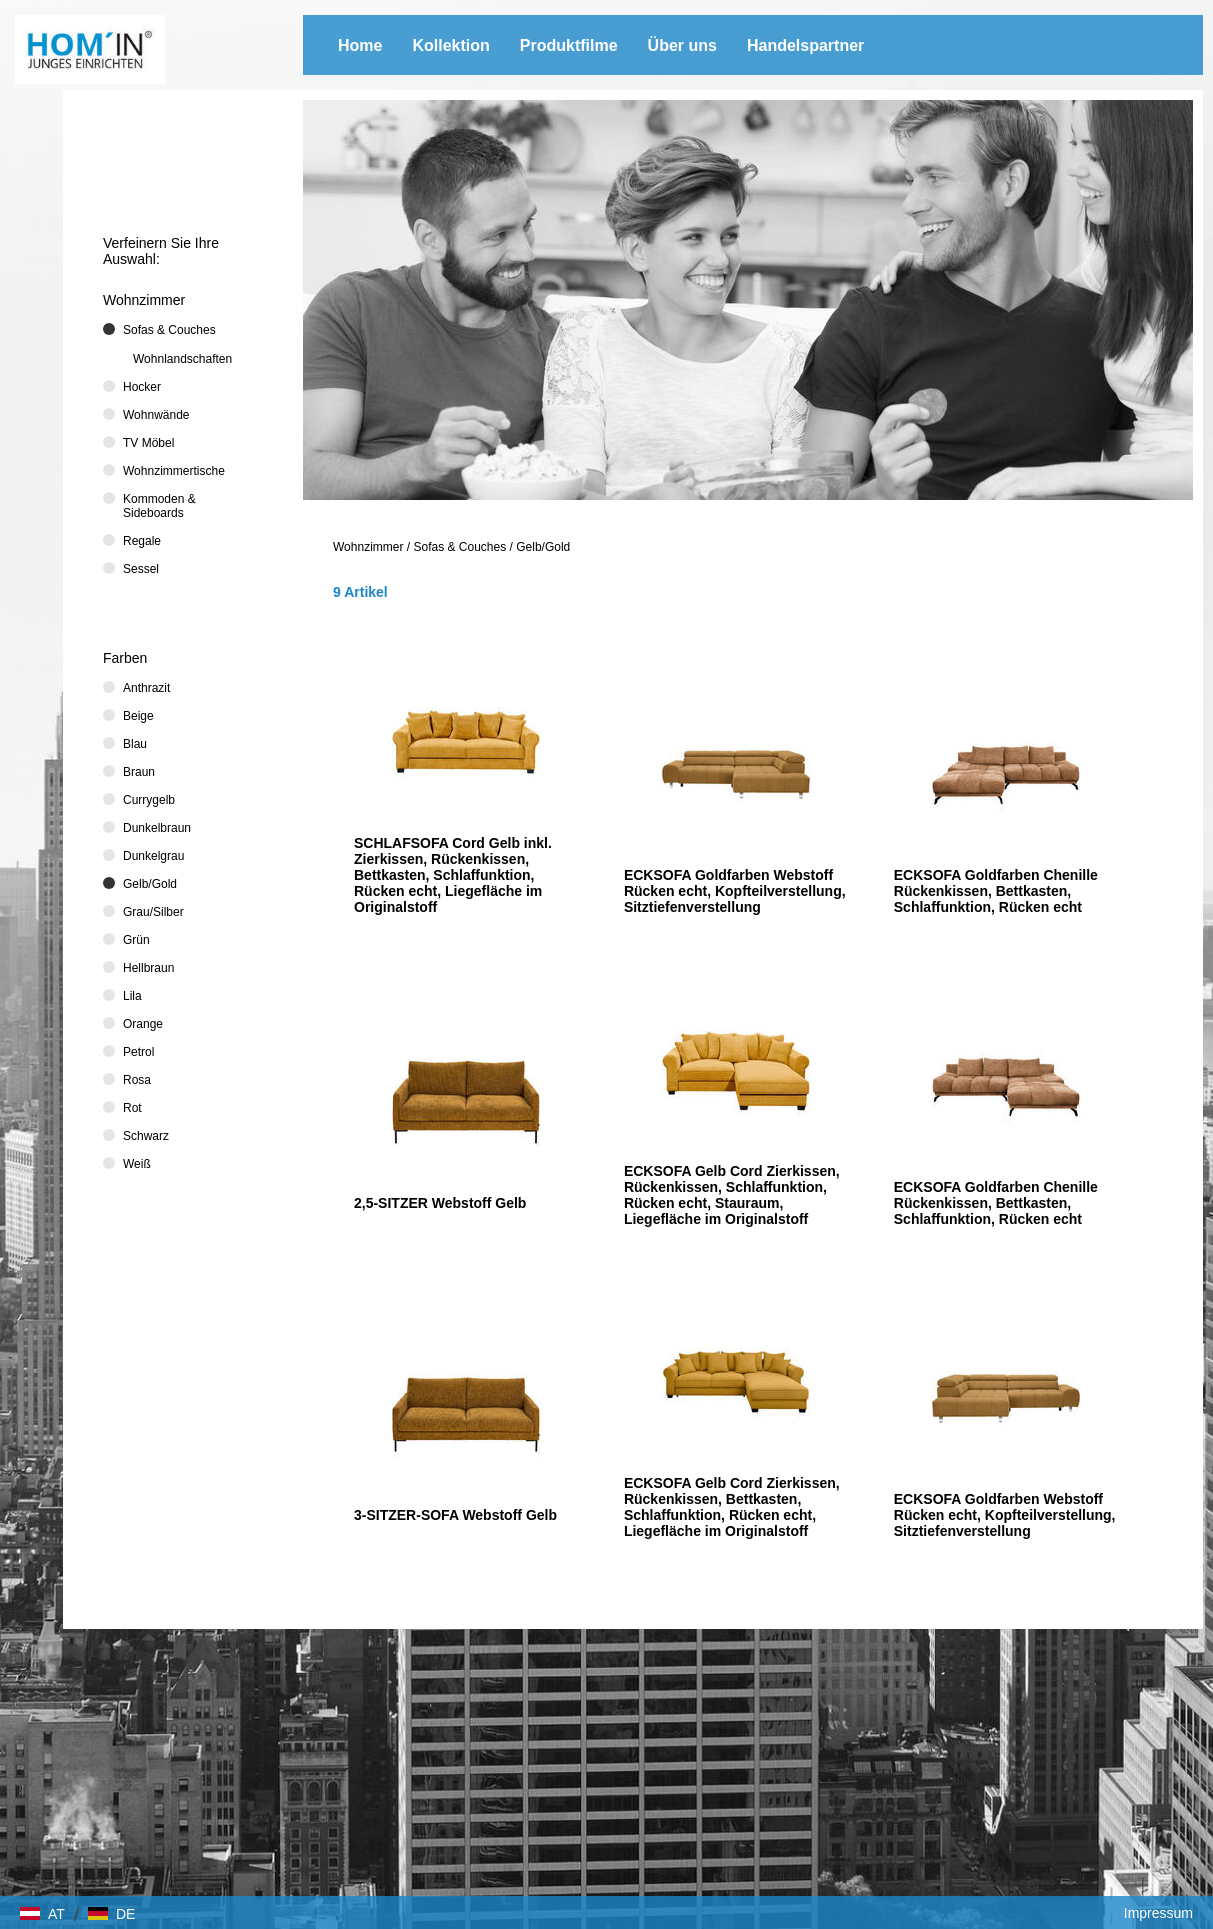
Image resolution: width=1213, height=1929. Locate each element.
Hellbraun (148, 968)
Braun (139, 772)
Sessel (141, 569)
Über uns (682, 45)
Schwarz (146, 1136)
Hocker (142, 387)
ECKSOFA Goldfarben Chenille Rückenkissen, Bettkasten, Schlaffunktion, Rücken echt (996, 891)
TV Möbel (148, 443)
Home (360, 45)
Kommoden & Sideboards (159, 506)
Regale (142, 541)
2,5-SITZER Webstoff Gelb (440, 1203)
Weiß (137, 1164)
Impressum (1158, 1913)
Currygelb (149, 800)
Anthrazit (146, 688)
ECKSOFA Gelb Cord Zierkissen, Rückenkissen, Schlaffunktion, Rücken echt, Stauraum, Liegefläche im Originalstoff (732, 1195)
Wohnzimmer (368, 547)
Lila (132, 996)
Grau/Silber (153, 912)
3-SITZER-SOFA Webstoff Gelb (455, 1515)
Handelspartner (805, 45)
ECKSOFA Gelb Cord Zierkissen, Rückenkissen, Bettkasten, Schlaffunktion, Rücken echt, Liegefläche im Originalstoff (732, 1507)
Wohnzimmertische (174, 471)
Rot (132, 1108)
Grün (136, 940)
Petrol (138, 1052)
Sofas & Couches (460, 547)
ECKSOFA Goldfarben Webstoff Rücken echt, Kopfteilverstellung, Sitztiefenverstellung (735, 891)
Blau (135, 744)
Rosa (137, 1080)
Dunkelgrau (153, 856)
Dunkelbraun (157, 828)
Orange (143, 1024)
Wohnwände (156, 415)
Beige (138, 716)
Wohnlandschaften (182, 359)
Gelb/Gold (543, 547)
